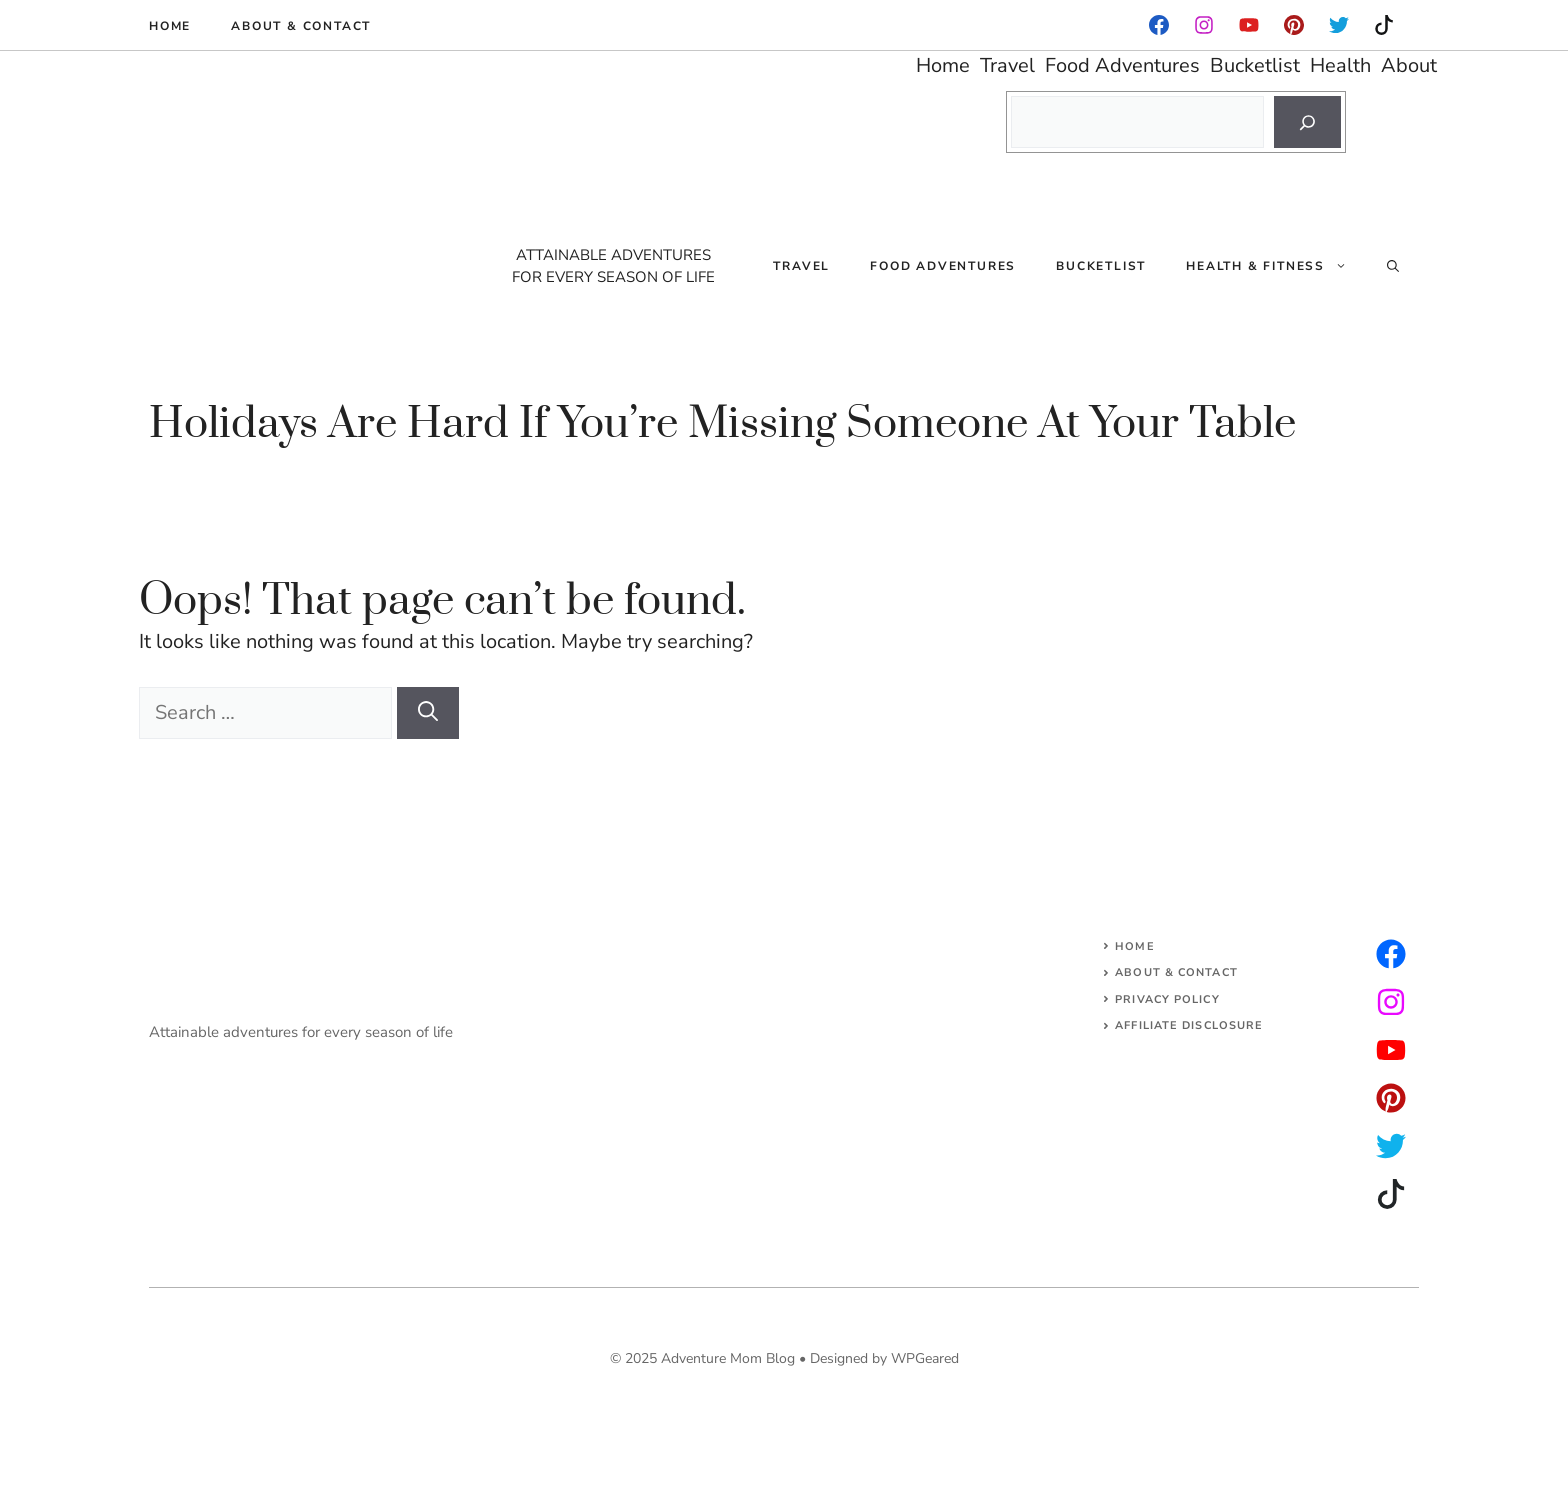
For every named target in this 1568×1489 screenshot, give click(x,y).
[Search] (1307, 122)
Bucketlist (1101, 266)
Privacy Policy (1167, 999)
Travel (801, 266)
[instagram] (1294, 25)
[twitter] (1391, 1002)
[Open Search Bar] (1393, 266)
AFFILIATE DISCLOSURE (1189, 1025)
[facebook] (1159, 25)
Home (170, 26)
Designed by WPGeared (884, 1358)
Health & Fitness (1276, 266)
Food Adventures (943, 266)
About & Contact (301, 26)
